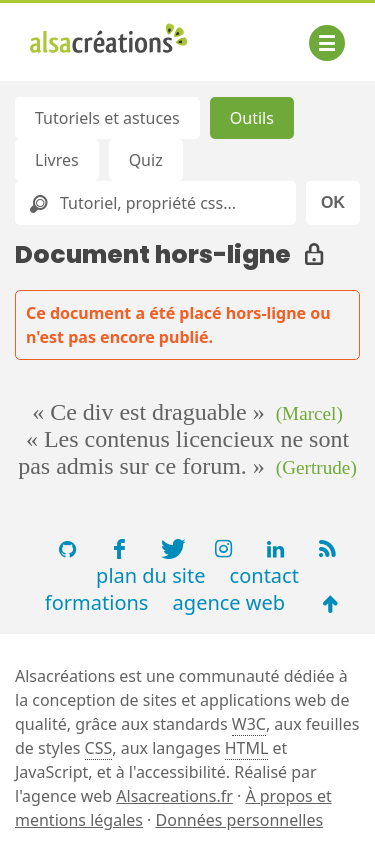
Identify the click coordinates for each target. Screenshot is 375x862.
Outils (252, 118)
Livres (57, 160)
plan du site (150, 575)
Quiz (146, 160)
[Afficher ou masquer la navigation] (327, 43)
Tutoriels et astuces (107, 118)
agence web (229, 602)
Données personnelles (240, 820)
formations (97, 602)
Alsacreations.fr (174, 796)
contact (264, 575)
